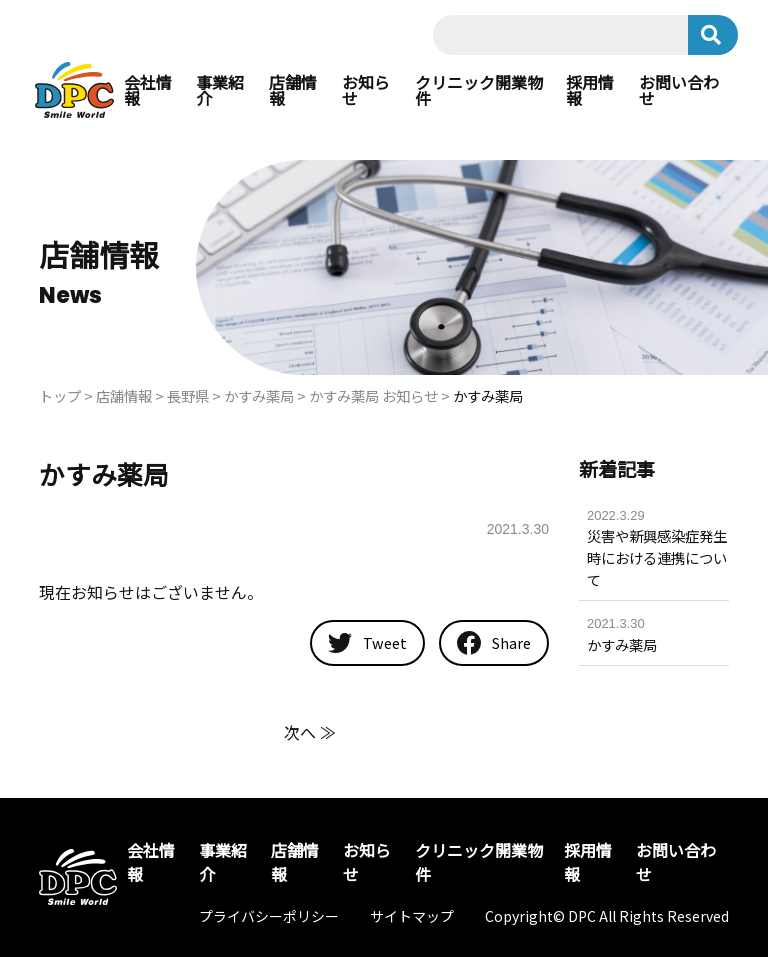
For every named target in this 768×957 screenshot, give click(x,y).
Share (494, 643)
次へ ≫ (310, 732)
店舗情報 (293, 90)
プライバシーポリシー (269, 916)
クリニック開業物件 (479, 90)
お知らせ (366, 90)
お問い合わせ (679, 90)
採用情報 (590, 90)
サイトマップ (412, 916)
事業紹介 (220, 90)
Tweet (367, 642)
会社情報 (148, 90)
